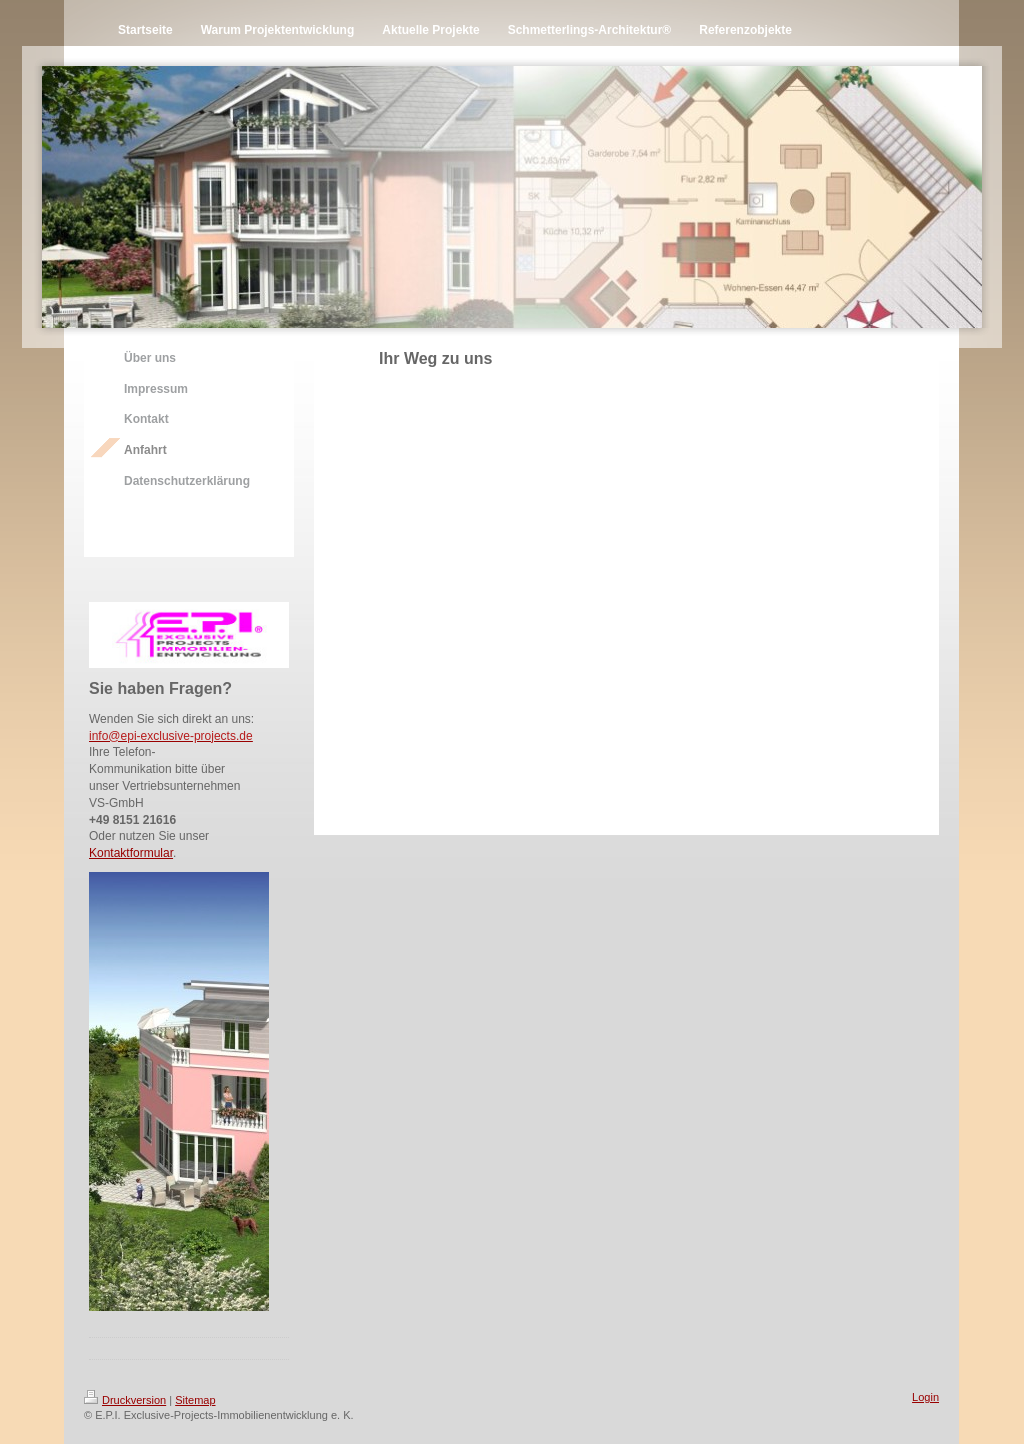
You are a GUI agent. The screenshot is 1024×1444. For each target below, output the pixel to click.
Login (925, 1397)
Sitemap (195, 1400)
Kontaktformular (131, 853)
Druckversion (125, 1400)
